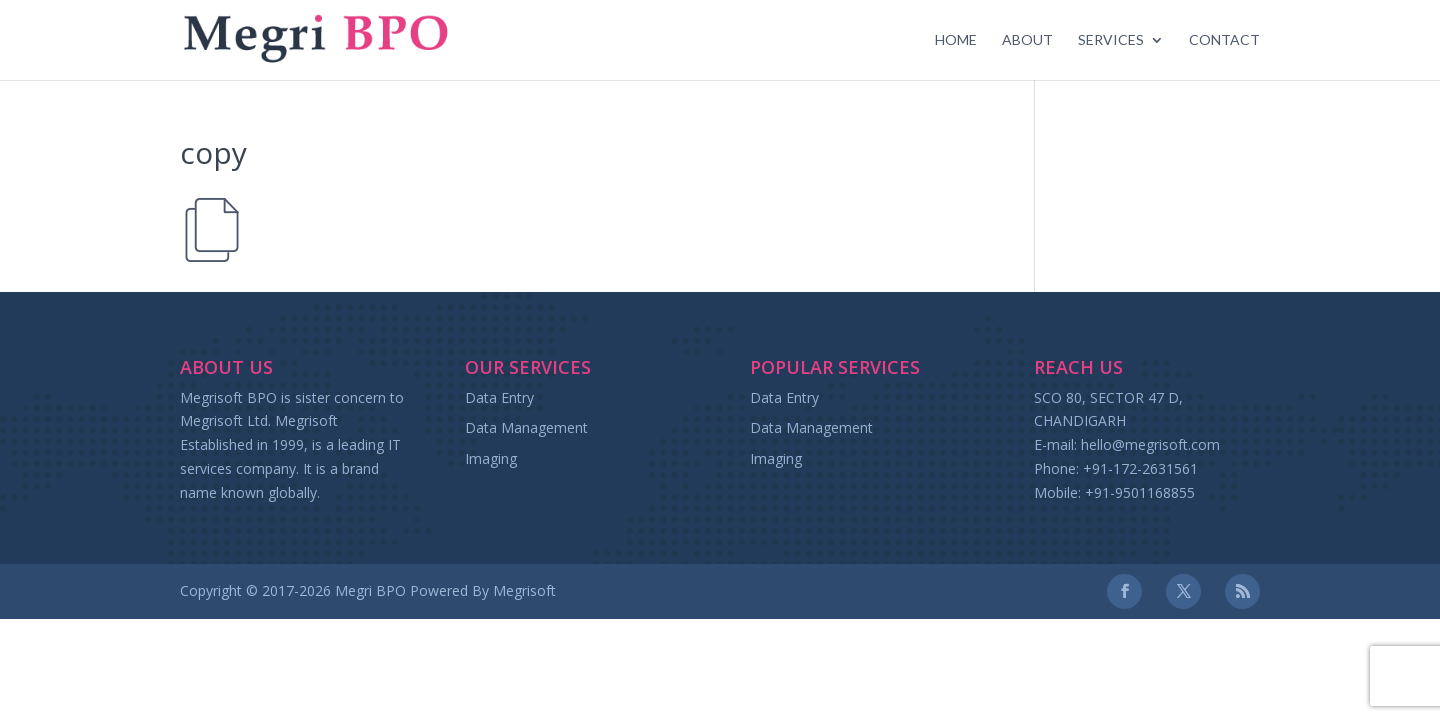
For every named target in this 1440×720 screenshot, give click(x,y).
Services (1111, 40)
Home (956, 40)
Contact (1224, 40)
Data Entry (499, 397)
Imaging (491, 458)
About (1027, 40)
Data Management (526, 427)
